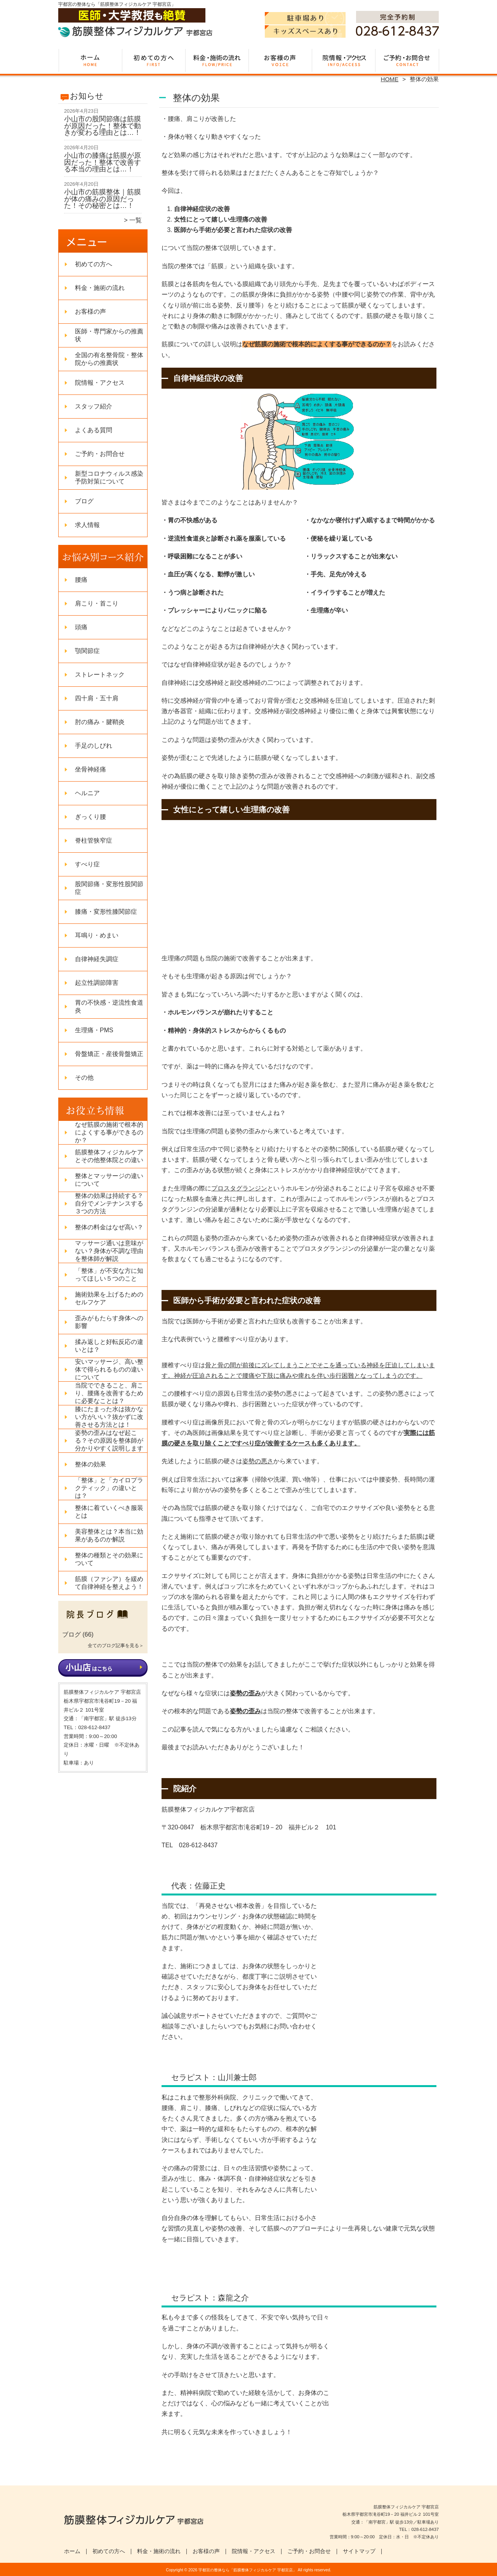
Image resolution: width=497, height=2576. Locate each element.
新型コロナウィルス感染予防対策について (109, 477)
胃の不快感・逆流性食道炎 (109, 1006)
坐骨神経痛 (90, 769)
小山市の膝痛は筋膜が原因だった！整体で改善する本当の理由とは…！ (102, 162)
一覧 (135, 220)
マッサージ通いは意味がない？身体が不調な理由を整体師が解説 (109, 1251)
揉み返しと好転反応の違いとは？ (109, 1346)
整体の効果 (90, 1464)
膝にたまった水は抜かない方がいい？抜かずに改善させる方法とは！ (109, 1417)
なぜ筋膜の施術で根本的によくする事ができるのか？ (109, 1132)
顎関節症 (87, 650)
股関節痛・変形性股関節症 (109, 888)
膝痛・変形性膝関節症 (106, 911)
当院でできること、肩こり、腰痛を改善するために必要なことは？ (109, 1393)
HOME (390, 79)
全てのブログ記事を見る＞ (116, 1645)
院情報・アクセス (343, 60)
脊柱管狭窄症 (93, 840)
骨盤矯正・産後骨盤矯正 (109, 1054)
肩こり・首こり (96, 603)
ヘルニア (87, 793)
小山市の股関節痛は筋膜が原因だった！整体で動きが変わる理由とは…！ (102, 125)
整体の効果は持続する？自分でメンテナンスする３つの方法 (109, 1203)
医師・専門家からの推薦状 (109, 335)
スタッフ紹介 (93, 406)
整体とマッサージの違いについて (109, 1180)
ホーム (90, 60)
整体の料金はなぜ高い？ (109, 1227)
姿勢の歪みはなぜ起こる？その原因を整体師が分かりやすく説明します (109, 1440)
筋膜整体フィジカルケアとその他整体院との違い (109, 1156)
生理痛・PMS (94, 1030)
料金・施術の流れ (216, 60)
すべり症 (87, 864)
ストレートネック (100, 674)
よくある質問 (93, 430)
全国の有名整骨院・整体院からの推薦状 (109, 359)
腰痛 (81, 579)
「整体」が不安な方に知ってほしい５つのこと (109, 1274)
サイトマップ (359, 2551)
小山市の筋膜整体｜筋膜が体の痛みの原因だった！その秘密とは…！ (102, 198)
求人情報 (87, 525)
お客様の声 (280, 60)
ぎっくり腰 (90, 816)
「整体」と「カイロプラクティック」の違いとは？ (109, 1488)
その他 (84, 1077)
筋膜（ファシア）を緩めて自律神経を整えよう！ (109, 1583)
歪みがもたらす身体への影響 (109, 1322)
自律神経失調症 (96, 959)
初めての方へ (153, 60)
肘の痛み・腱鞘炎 (100, 722)
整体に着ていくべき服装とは (109, 1511)
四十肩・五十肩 (96, 698)
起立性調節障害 (96, 982)
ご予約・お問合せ (407, 60)
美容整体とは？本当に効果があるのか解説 (109, 1535)
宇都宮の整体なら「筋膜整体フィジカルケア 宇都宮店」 (247, 2570)
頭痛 (81, 627)
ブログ (84, 501)
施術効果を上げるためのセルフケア (109, 1298)
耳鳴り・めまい (96, 935)
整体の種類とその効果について (109, 1559)
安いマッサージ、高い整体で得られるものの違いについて (109, 1369)
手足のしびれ (93, 745)
